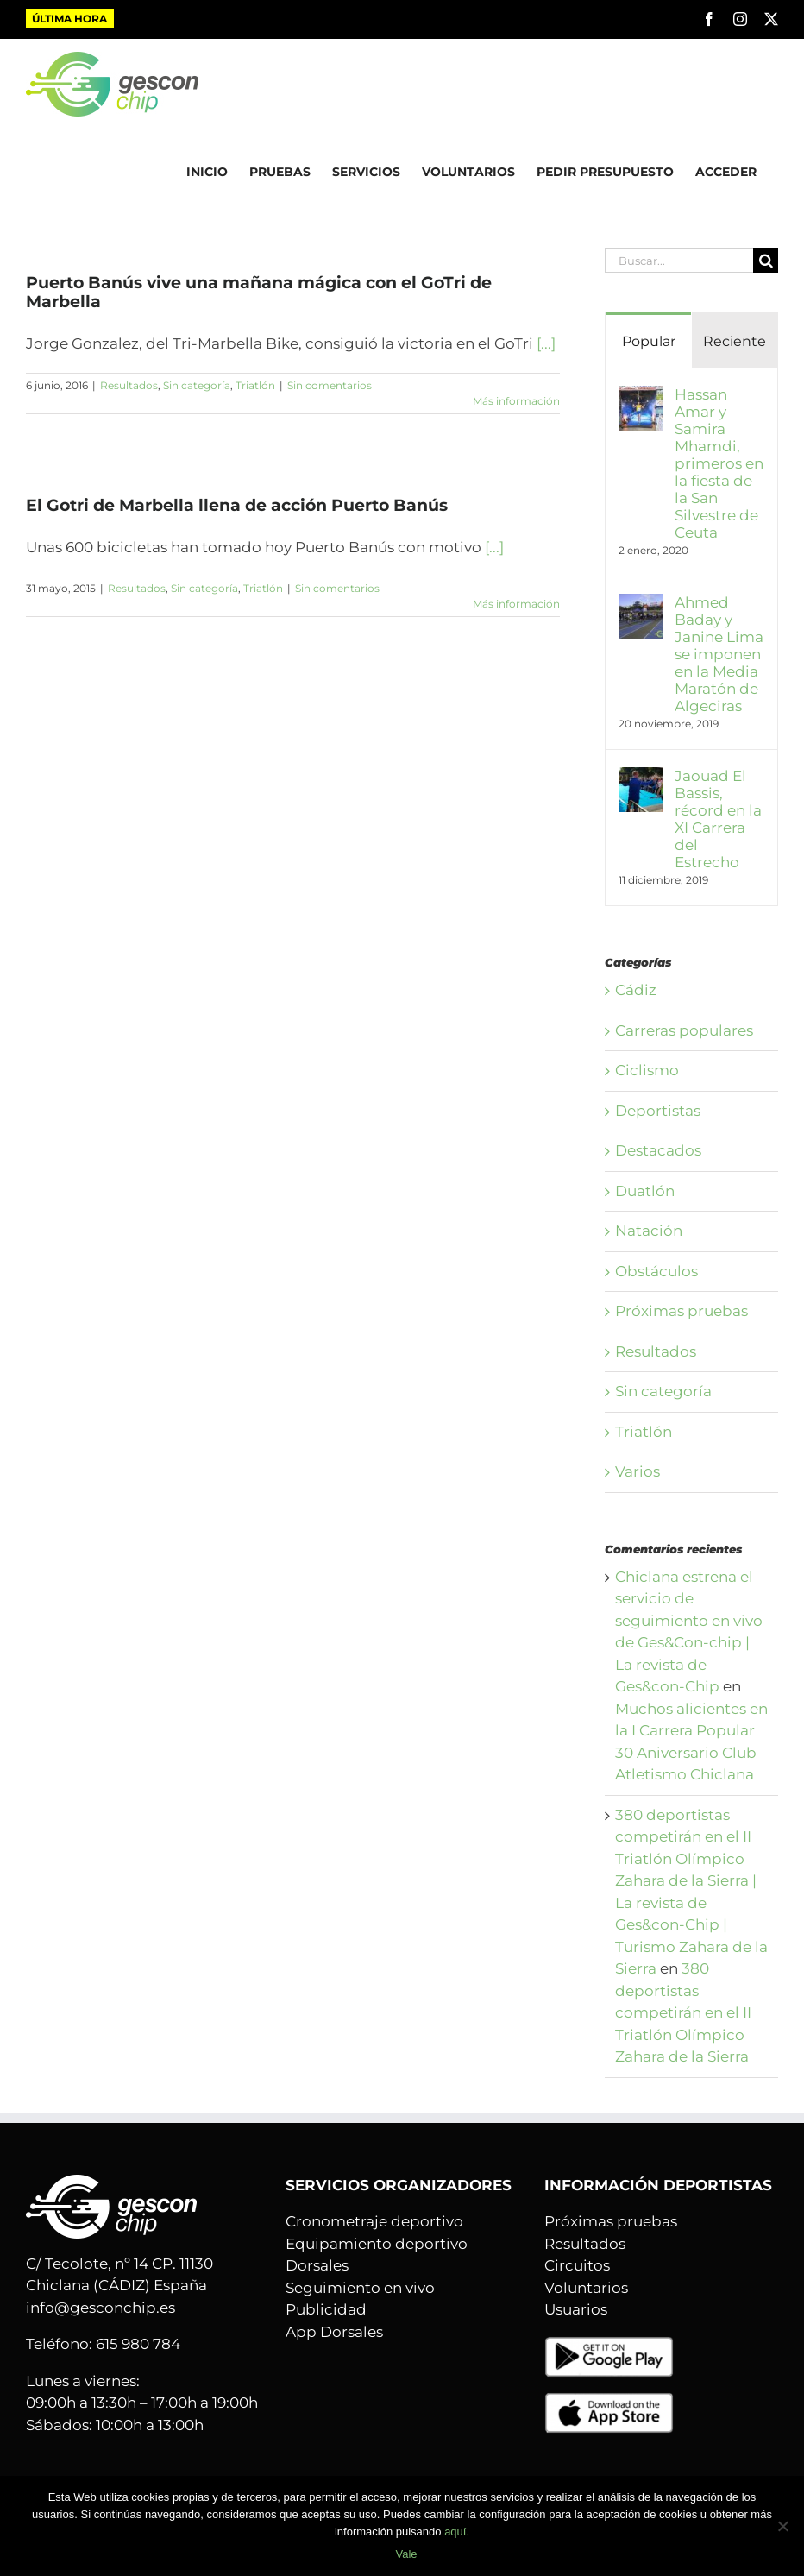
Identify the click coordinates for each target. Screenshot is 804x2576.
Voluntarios (586, 2287)
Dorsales (317, 2265)
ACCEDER (726, 172)
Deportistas (657, 1110)
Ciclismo (647, 1070)
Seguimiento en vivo (360, 2287)
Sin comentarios (329, 385)
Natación (648, 1230)
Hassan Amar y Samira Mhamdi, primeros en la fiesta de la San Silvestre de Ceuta (719, 463)
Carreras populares (684, 1030)
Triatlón (255, 385)
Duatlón (645, 1191)
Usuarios (575, 2309)
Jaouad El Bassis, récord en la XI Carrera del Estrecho (718, 819)
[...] (546, 343)
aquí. (456, 2531)
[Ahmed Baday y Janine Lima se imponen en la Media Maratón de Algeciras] (641, 604)
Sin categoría (196, 385)
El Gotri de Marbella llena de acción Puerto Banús (237, 505)
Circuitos (577, 2265)
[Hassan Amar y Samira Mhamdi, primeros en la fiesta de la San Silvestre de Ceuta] (641, 396)
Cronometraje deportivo (374, 2221)
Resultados (129, 385)
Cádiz (635, 989)
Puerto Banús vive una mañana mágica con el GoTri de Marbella (259, 292)
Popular (648, 341)
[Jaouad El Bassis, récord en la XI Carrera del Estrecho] (641, 777)
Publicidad (326, 2309)
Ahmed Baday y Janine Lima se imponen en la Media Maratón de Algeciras (719, 654)
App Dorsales (334, 2331)
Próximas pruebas (681, 1310)
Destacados (658, 1150)
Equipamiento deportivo (377, 2243)
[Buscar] (765, 260)
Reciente (734, 341)
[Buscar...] (679, 260)
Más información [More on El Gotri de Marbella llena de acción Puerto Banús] (516, 603)
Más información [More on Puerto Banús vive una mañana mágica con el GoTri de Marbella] (516, 400)
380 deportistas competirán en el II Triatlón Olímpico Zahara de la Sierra (683, 2012)
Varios (637, 1471)
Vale (406, 2554)
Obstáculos (656, 1271)
